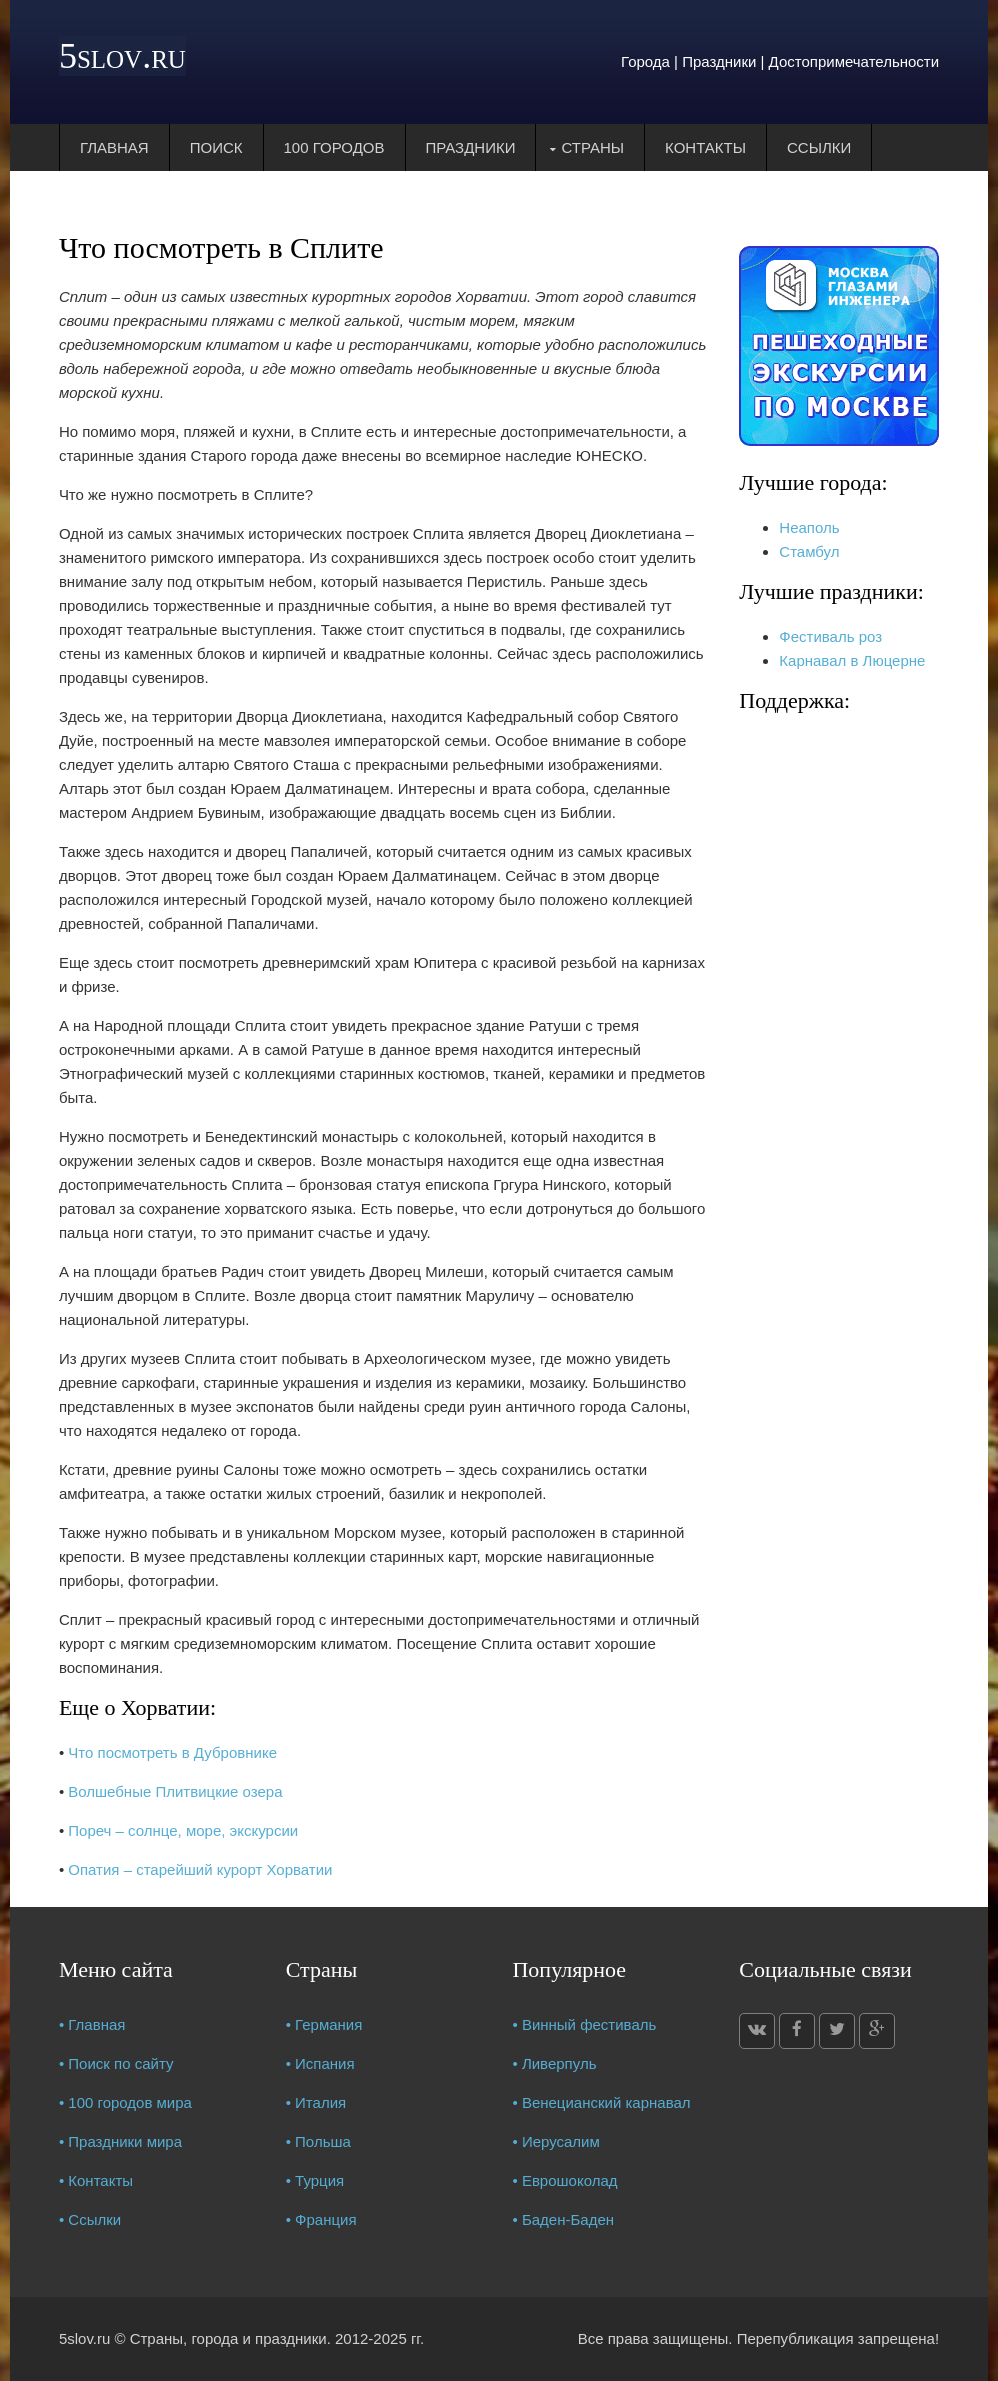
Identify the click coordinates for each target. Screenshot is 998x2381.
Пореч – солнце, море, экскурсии (183, 1830)
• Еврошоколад (564, 2180)
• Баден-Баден (563, 2219)
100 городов (334, 147)
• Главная (92, 2024)
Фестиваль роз (830, 636)
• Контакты (96, 2180)
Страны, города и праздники (228, 2338)
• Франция (321, 2219)
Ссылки (819, 147)
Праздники (471, 147)
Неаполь (809, 527)
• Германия (324, 2024)
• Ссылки (90, 2219)
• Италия (316, 2102)
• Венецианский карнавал (601, 2102)
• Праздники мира (120, 2141)
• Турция (315, 2180)
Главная (114, 147)
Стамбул (809, 551)
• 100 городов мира (125, 2102)
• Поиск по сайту (116, 2063)
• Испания (320, 2063)
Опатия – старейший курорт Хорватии (200, 1869)
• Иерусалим (555, 2141)
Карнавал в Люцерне (852, 660)
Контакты (705, 147)
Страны (592, 147)
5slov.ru (122, 56)
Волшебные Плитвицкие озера (175, 1791)
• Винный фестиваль (584, 2024)
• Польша (318, 2141)
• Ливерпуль (554, 2063)
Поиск (216, 147)
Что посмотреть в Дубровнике (172, 1752)
